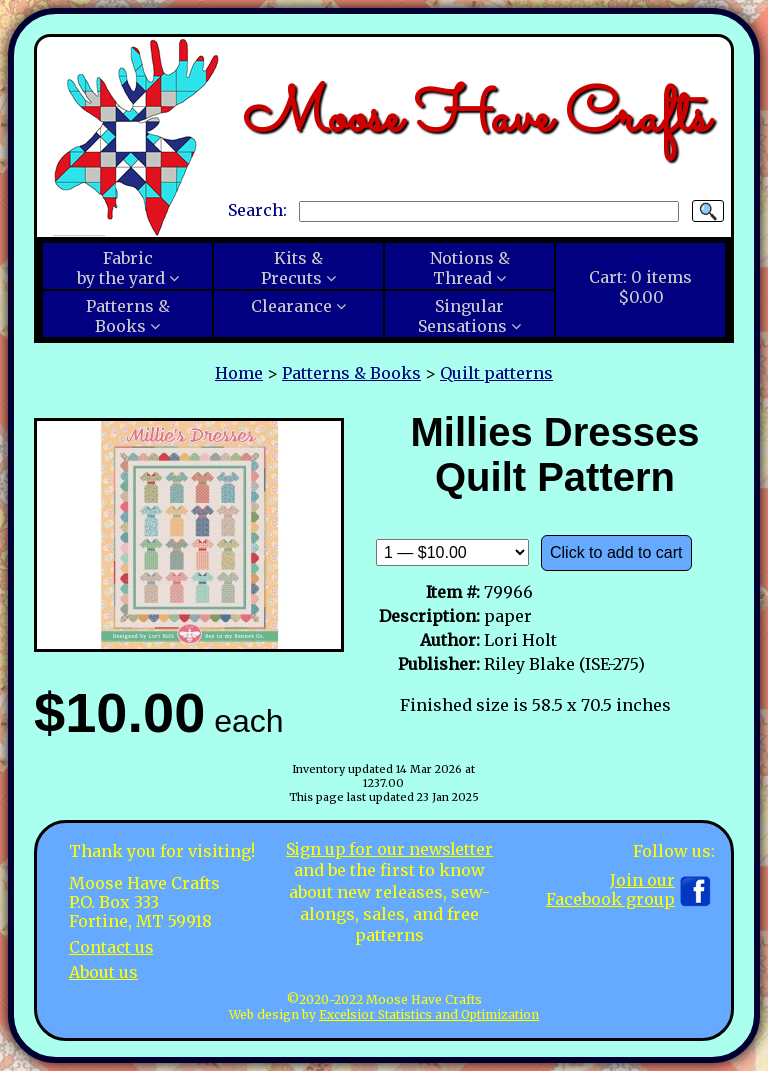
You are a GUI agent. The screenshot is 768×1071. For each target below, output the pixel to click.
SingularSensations (462, 316)
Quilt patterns (496, 373)
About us (103, 972)
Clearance (291, 306)
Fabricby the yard (121, 268)
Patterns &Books (128, 316)
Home (239, 373)
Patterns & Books (351, 373)
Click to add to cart (616, 552)
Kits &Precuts (292, 268)
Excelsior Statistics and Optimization (429, 1014)
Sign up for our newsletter (390, 849)
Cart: (640, 287)
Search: (257, 210)
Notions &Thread (470, 268)
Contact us (111, 947)
